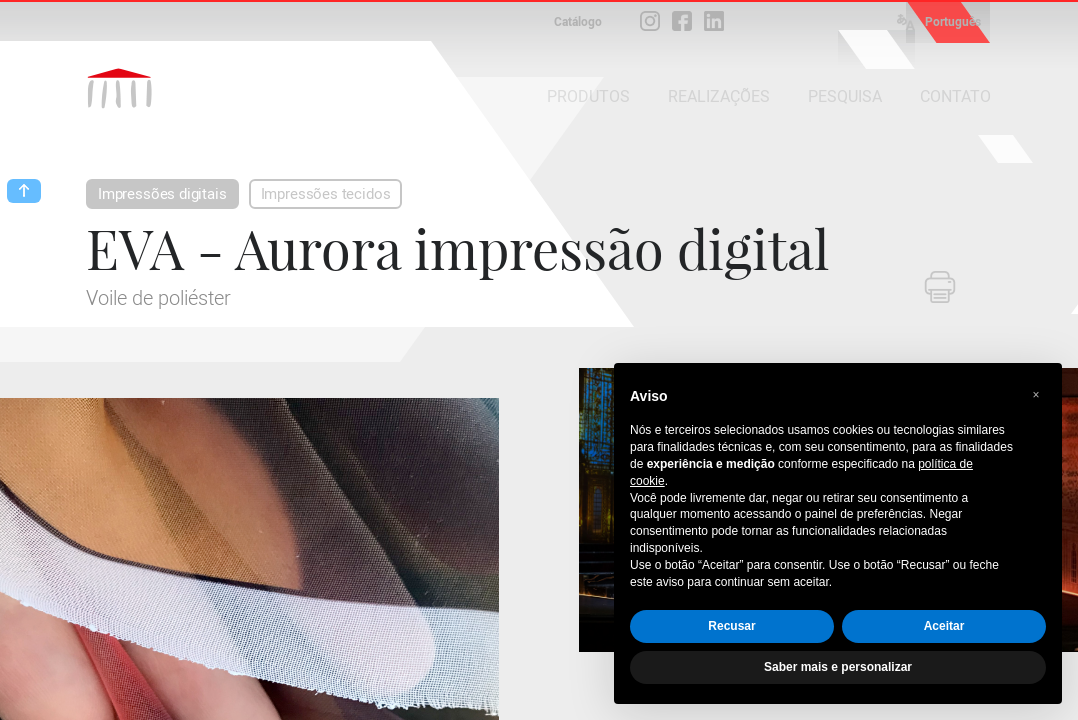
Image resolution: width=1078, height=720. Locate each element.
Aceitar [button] (944, 626)
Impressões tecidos (326, 194)
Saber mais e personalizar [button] (838, 667)
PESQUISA (845, 96)
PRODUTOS (588, 96)
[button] (1036, 395)
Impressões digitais (162, 194)
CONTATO (955, 96)
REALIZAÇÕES (719, 96)
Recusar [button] (731, 626)
